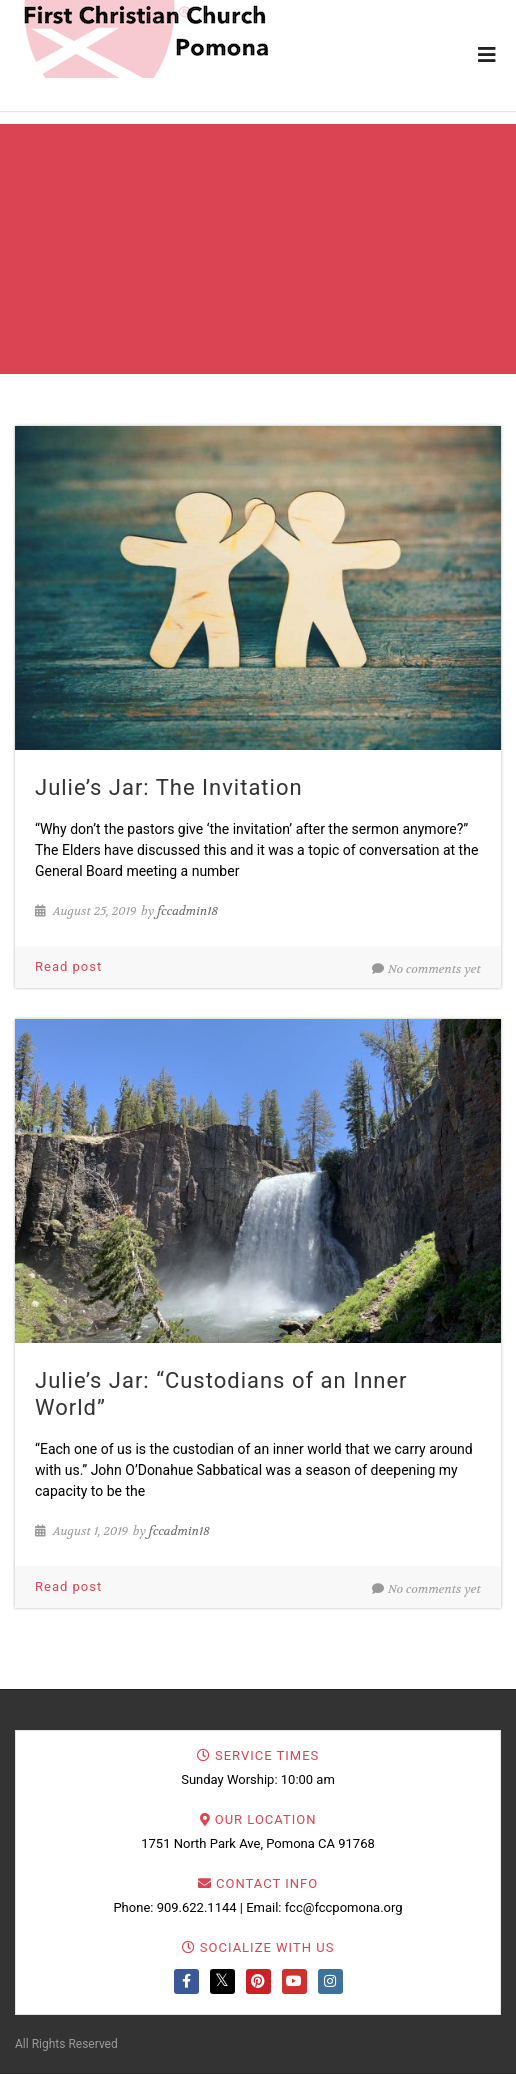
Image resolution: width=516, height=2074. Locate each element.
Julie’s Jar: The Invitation (169, 787)
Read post (68, 966)
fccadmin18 (187, 911)
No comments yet (426, 969)
